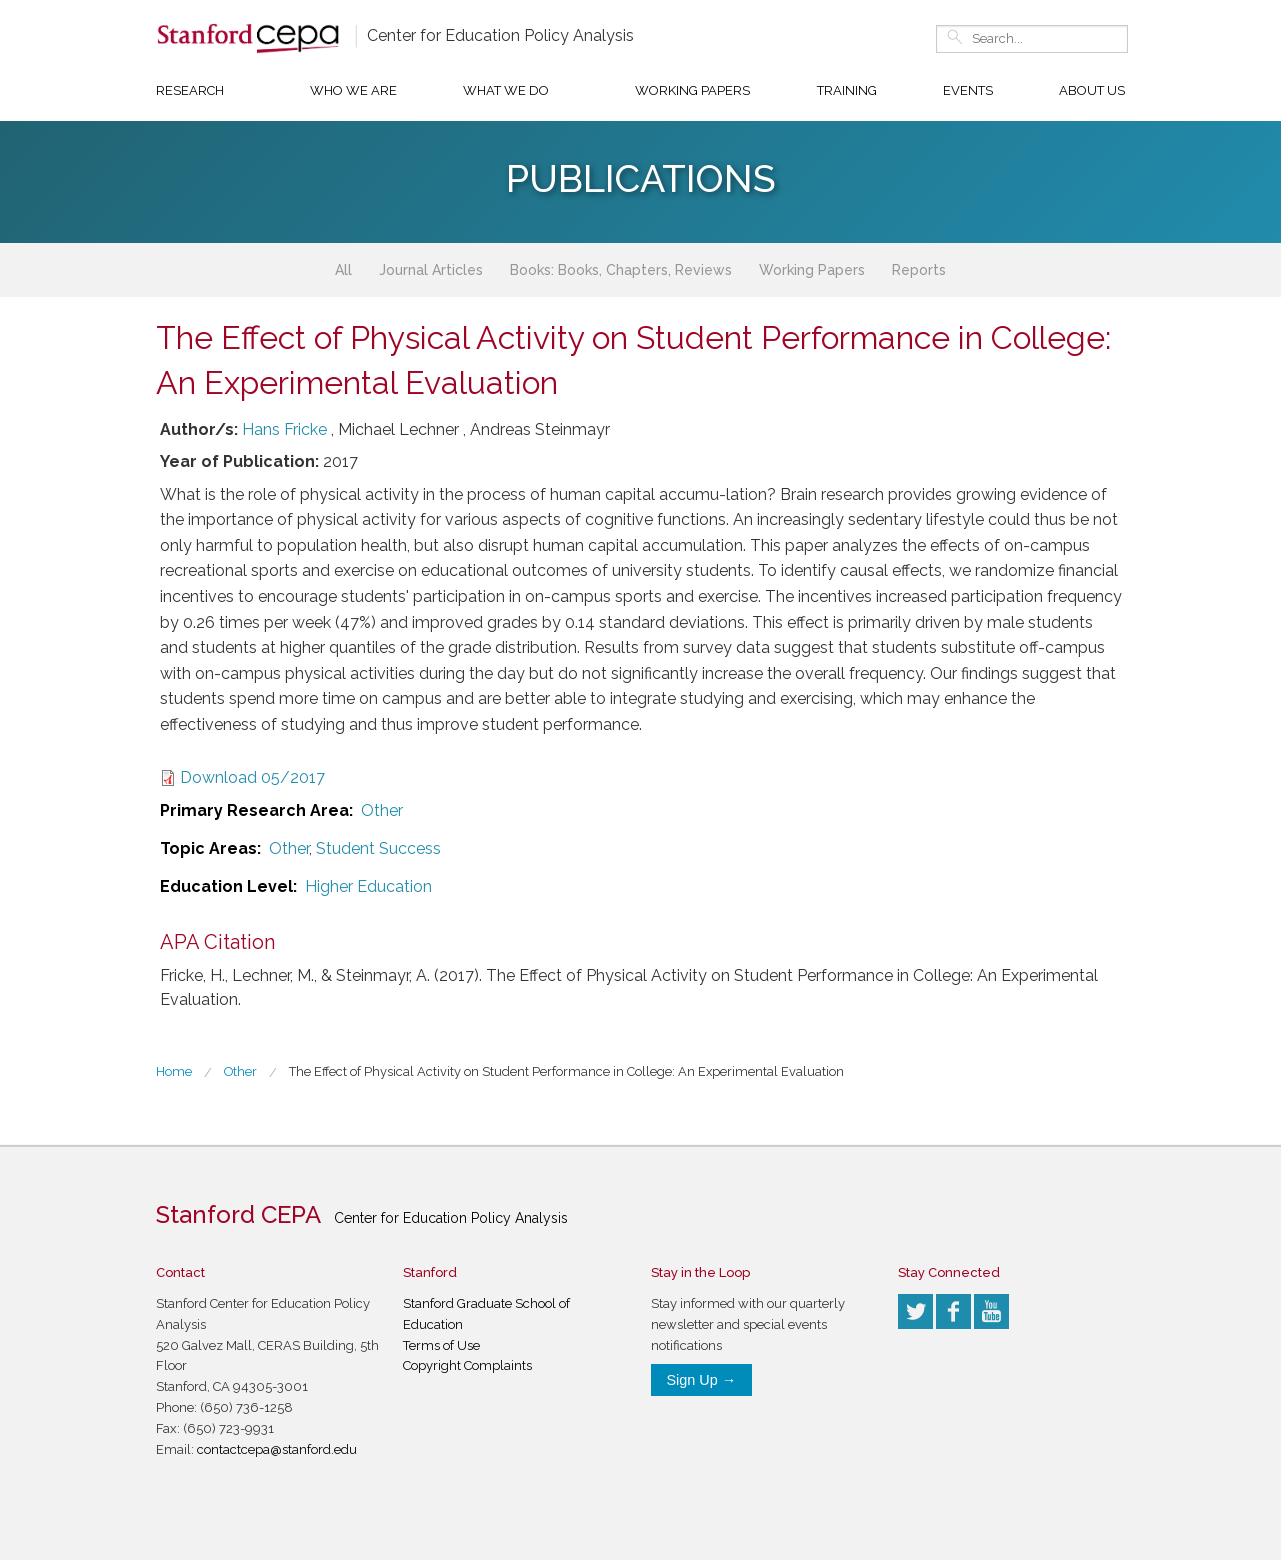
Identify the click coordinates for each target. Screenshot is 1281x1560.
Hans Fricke (284, 429)
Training (847, 90)
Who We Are (353, 90)
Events (968, 90)
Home (174, 1071)
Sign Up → (702, 1380)
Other (382, 810)
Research (190, 90)
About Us (1092, 90)
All (343, 270)
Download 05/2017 (252, 777)
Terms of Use (441, 1345)
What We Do (506, 90)
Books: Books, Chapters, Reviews (621, 270)
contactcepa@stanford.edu (277, 1449)
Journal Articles (431, 270)
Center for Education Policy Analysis (500, 35)
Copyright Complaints (467, 1365)
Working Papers (692, 90)
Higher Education (368, 886)
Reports (919, 270)
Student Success (378, 848)
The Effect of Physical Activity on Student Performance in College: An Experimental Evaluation (566, 1071)
